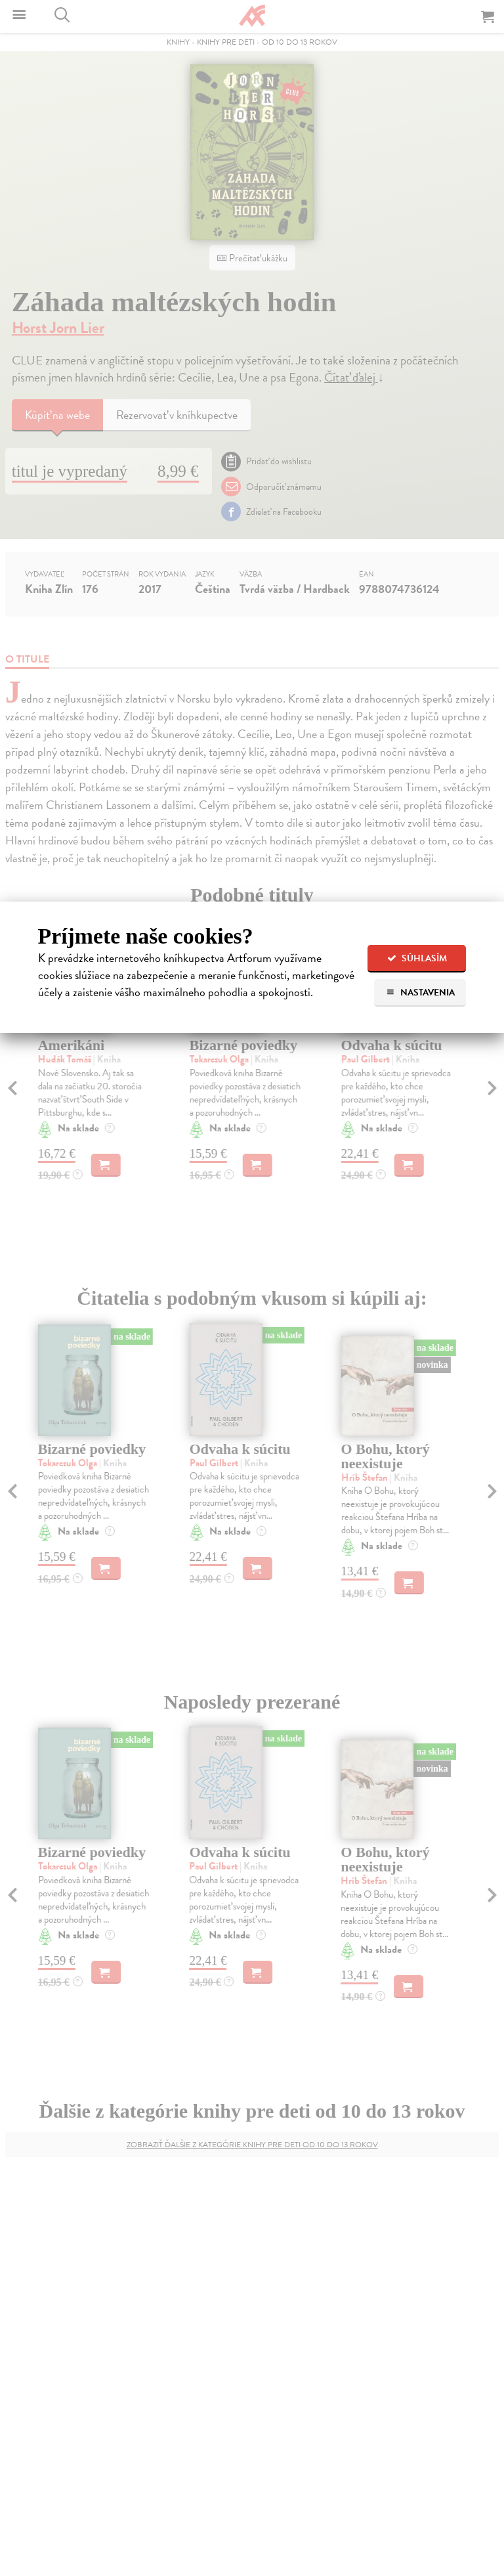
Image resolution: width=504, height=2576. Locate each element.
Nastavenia (420, 992)
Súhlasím (417, 958)
